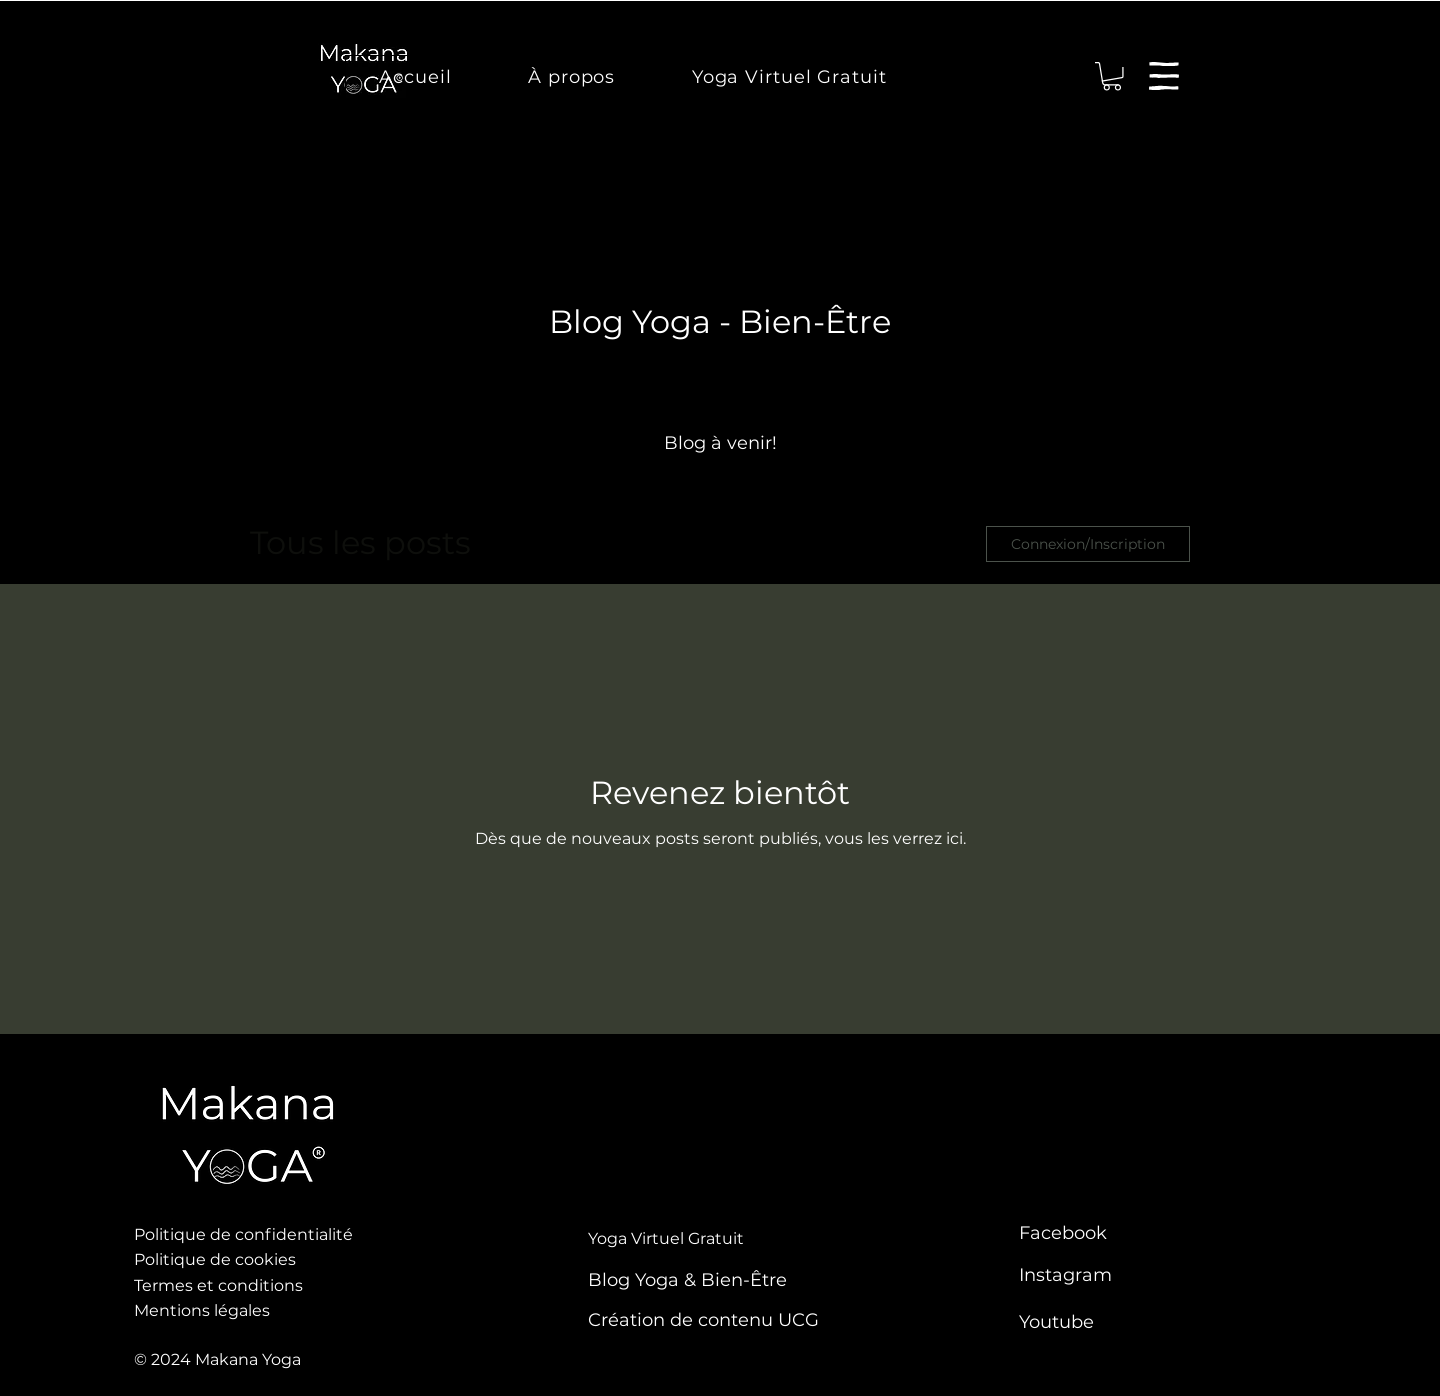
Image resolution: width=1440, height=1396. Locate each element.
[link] (1112, 76)
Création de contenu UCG (703, 1320)
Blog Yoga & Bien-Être (687, 1280)
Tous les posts (360, 542)
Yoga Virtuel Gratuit (666, 1238)
